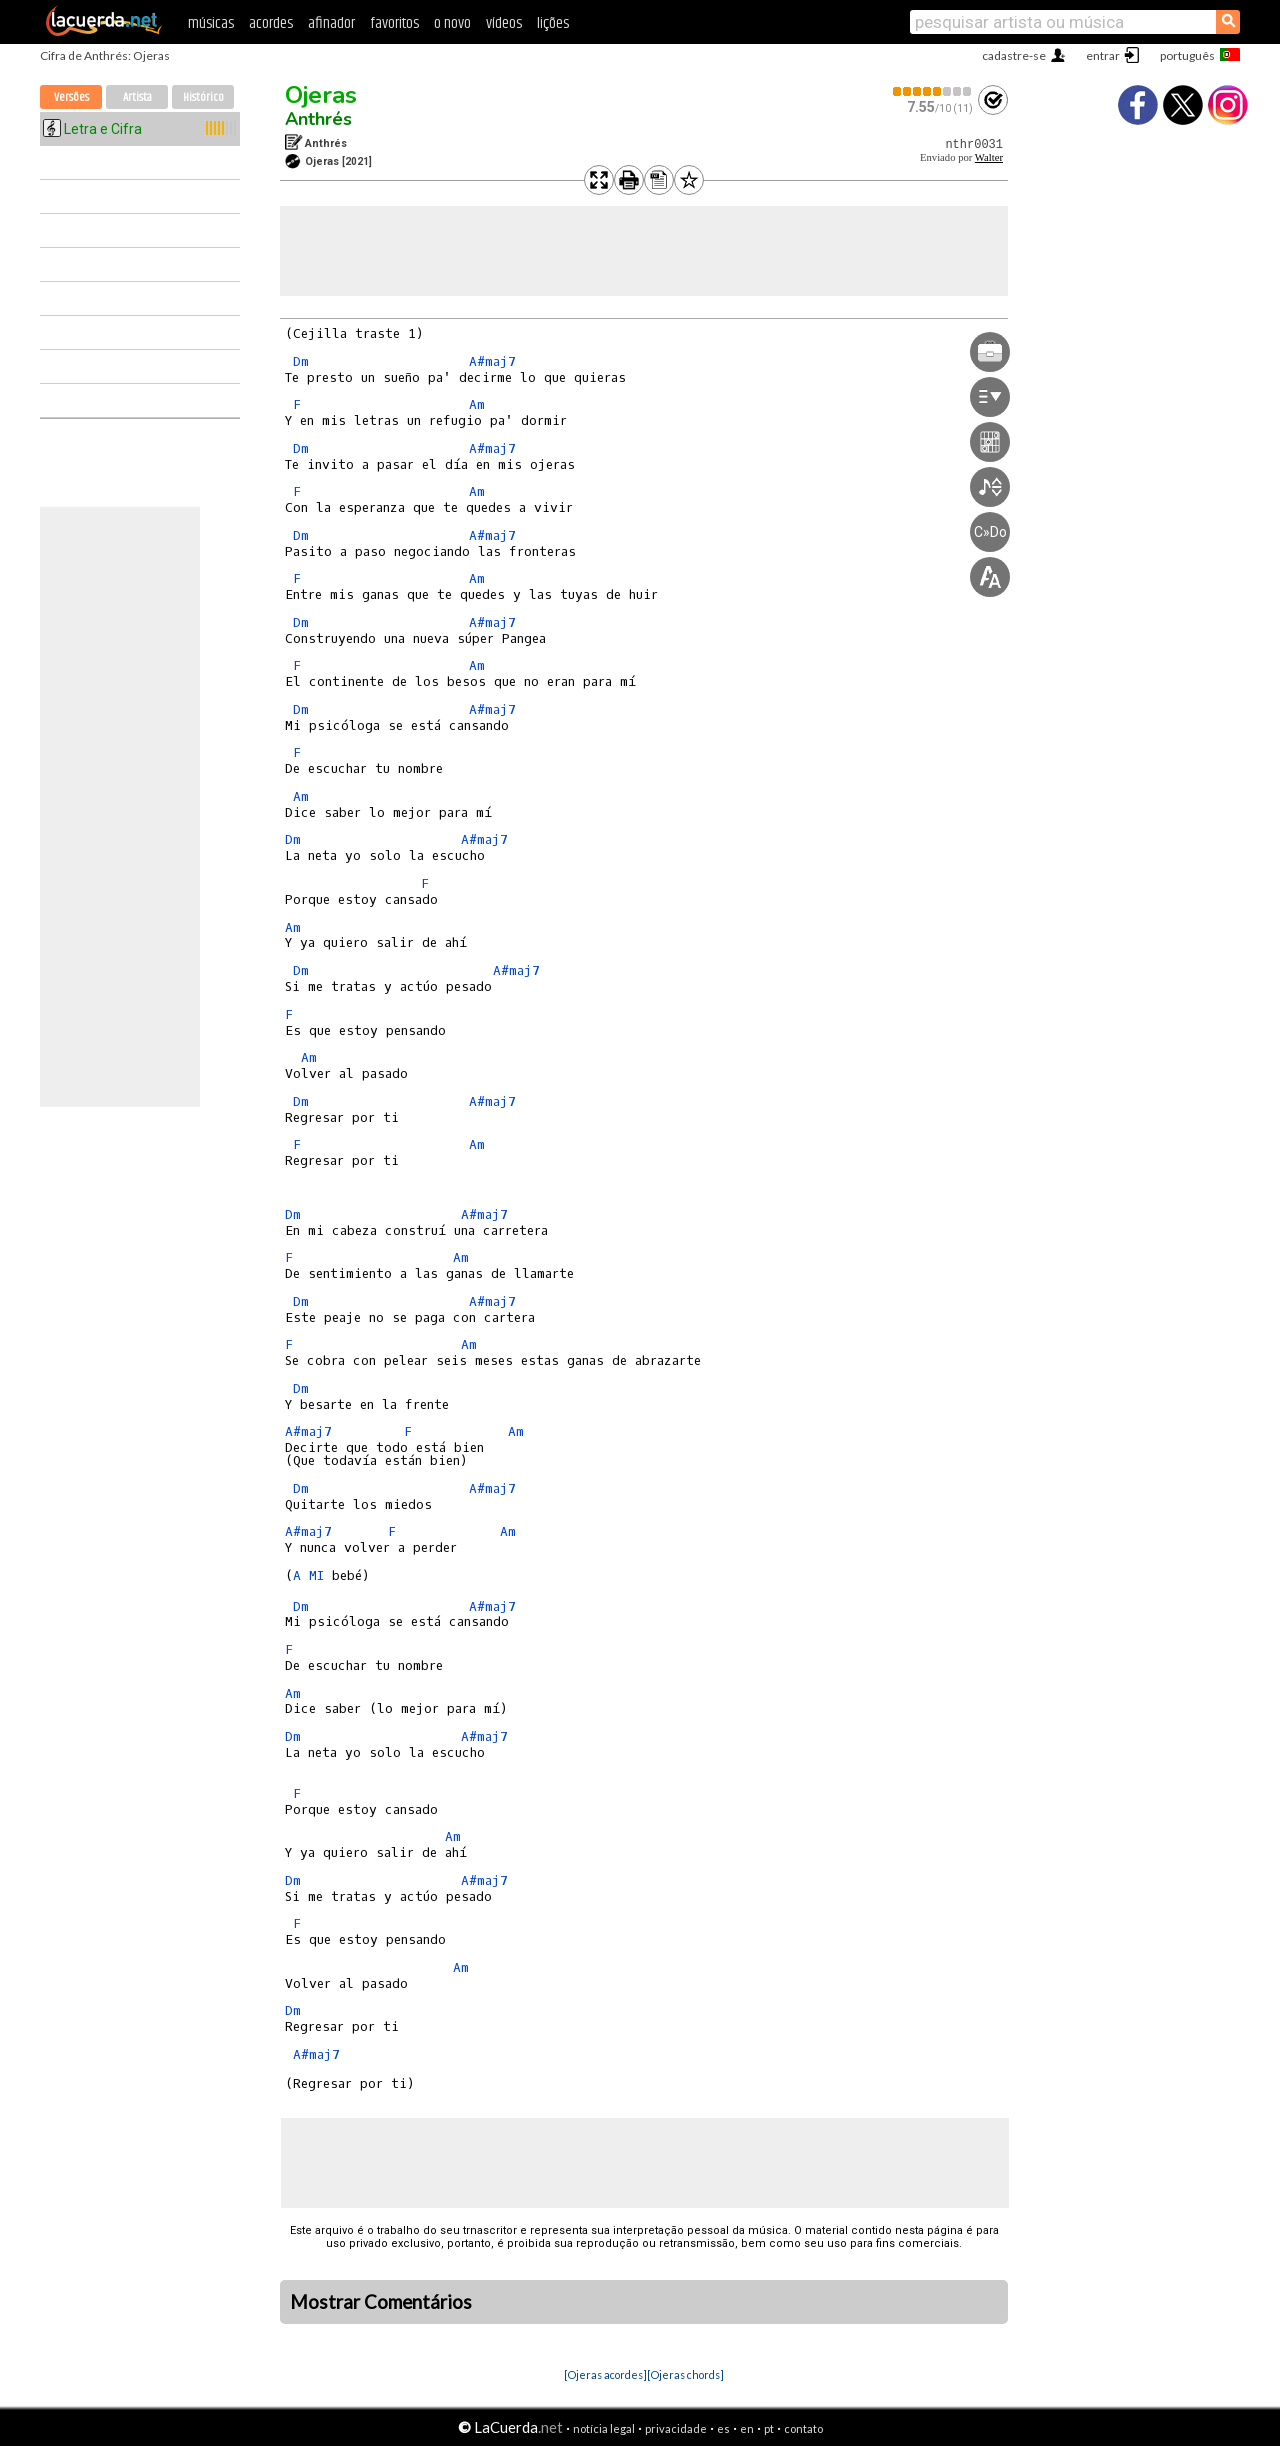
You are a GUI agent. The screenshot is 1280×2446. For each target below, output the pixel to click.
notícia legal (604, 2428)
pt (769, 2428)
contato (803, 2428)
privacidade (676, 2428)
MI (316, 1575)
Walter (989, 157)
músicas (211, 23)
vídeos (504, 23)
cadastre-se (1014, 55)
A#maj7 (492, 361)
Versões (71, 97)
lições (553, 23)
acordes (271, 23)
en (747, 2428)
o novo (452, 23)
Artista (137, 97)
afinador (331, 23)
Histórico (203, 97)
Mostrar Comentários (381, 2302)
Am (477, 404)
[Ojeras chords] (685, 2374)
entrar (1103, 55)
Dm (301, 361)
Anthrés (318, 119)
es (723, 2428)
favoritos (394, 23)
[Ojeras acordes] (605, 2374)
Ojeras (321, 95)
